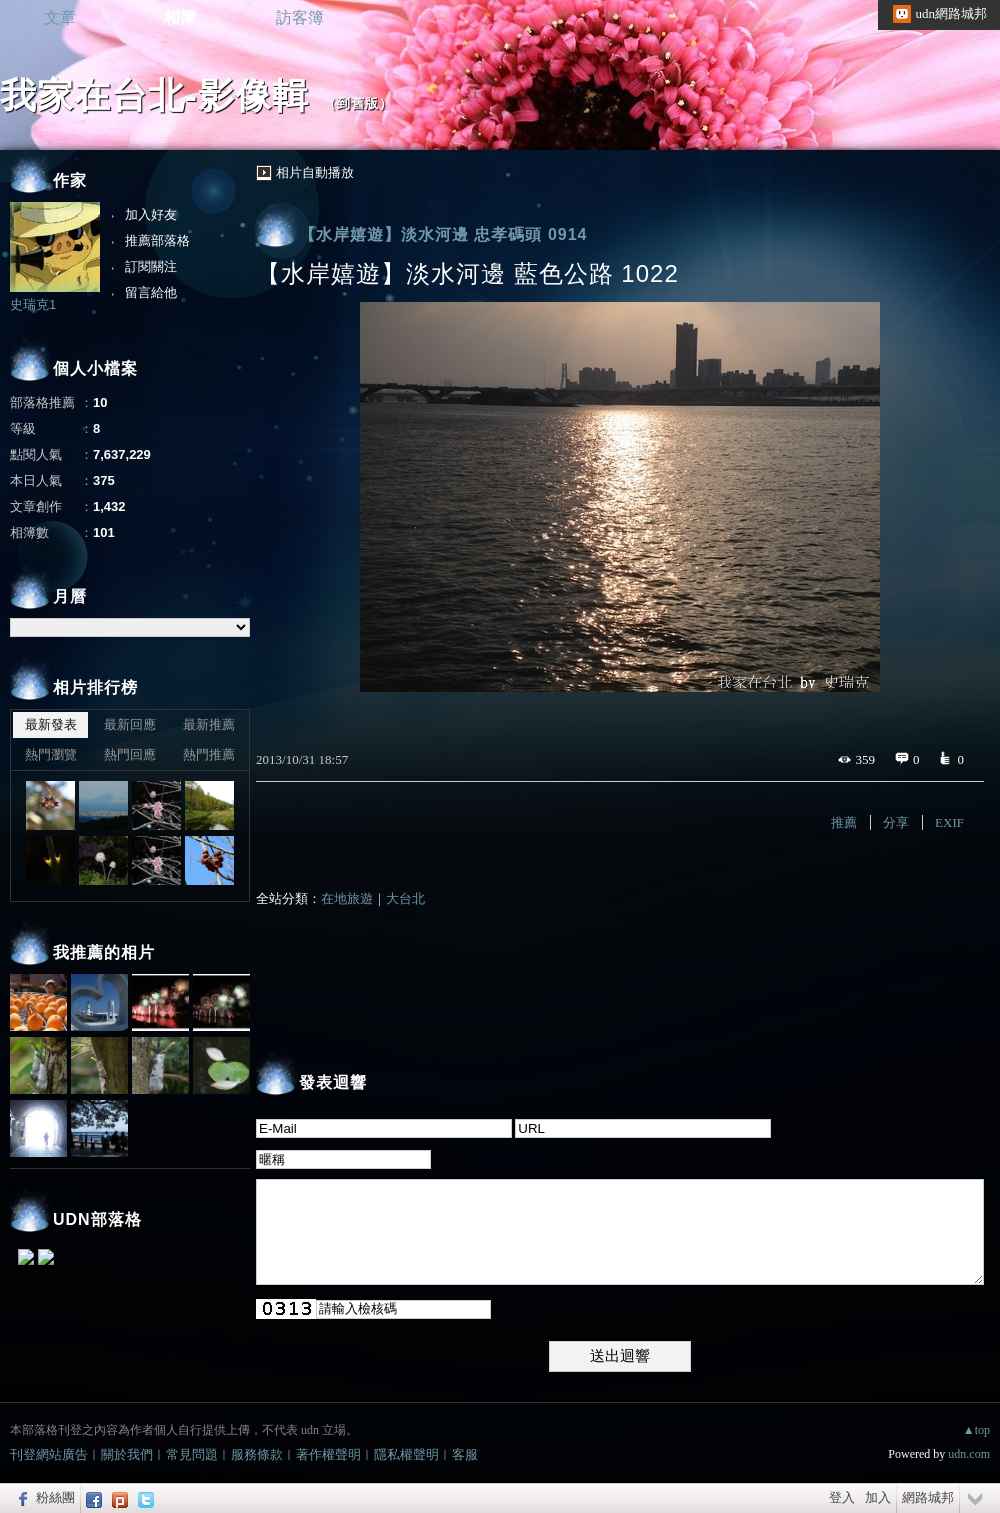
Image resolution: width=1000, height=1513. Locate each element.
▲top (976, 1430)
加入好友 (151, 214)
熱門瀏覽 (51, 754)
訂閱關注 (151, 266)
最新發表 (51, 724)
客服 (465, 1454)
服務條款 (257, 1454)
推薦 (844, 822)
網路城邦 (928, 1497)
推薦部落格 (157, 240)
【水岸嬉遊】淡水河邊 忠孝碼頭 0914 (443, 234)
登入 (842, 1497)
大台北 (405, 898)
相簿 (180, 17)
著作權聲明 (328, 1454)
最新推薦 (209, 724)
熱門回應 (130, 754)
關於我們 (127, 1454)
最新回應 (130, 724)
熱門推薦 (209, 754)
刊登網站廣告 (49, 1454)
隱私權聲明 (406, 1454)
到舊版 (358, 103)
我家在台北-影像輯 (154, 95)
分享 (896, 822)
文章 (60, 17)
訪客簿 (300, 17)
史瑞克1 (33, 304)
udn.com (969, 1454)
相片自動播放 (315, 172)
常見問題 (192, 1454)
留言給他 (151, 292)
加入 (878, 1497)
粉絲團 (55, 1497)
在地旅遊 (347, 898)
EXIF (949, 822)
